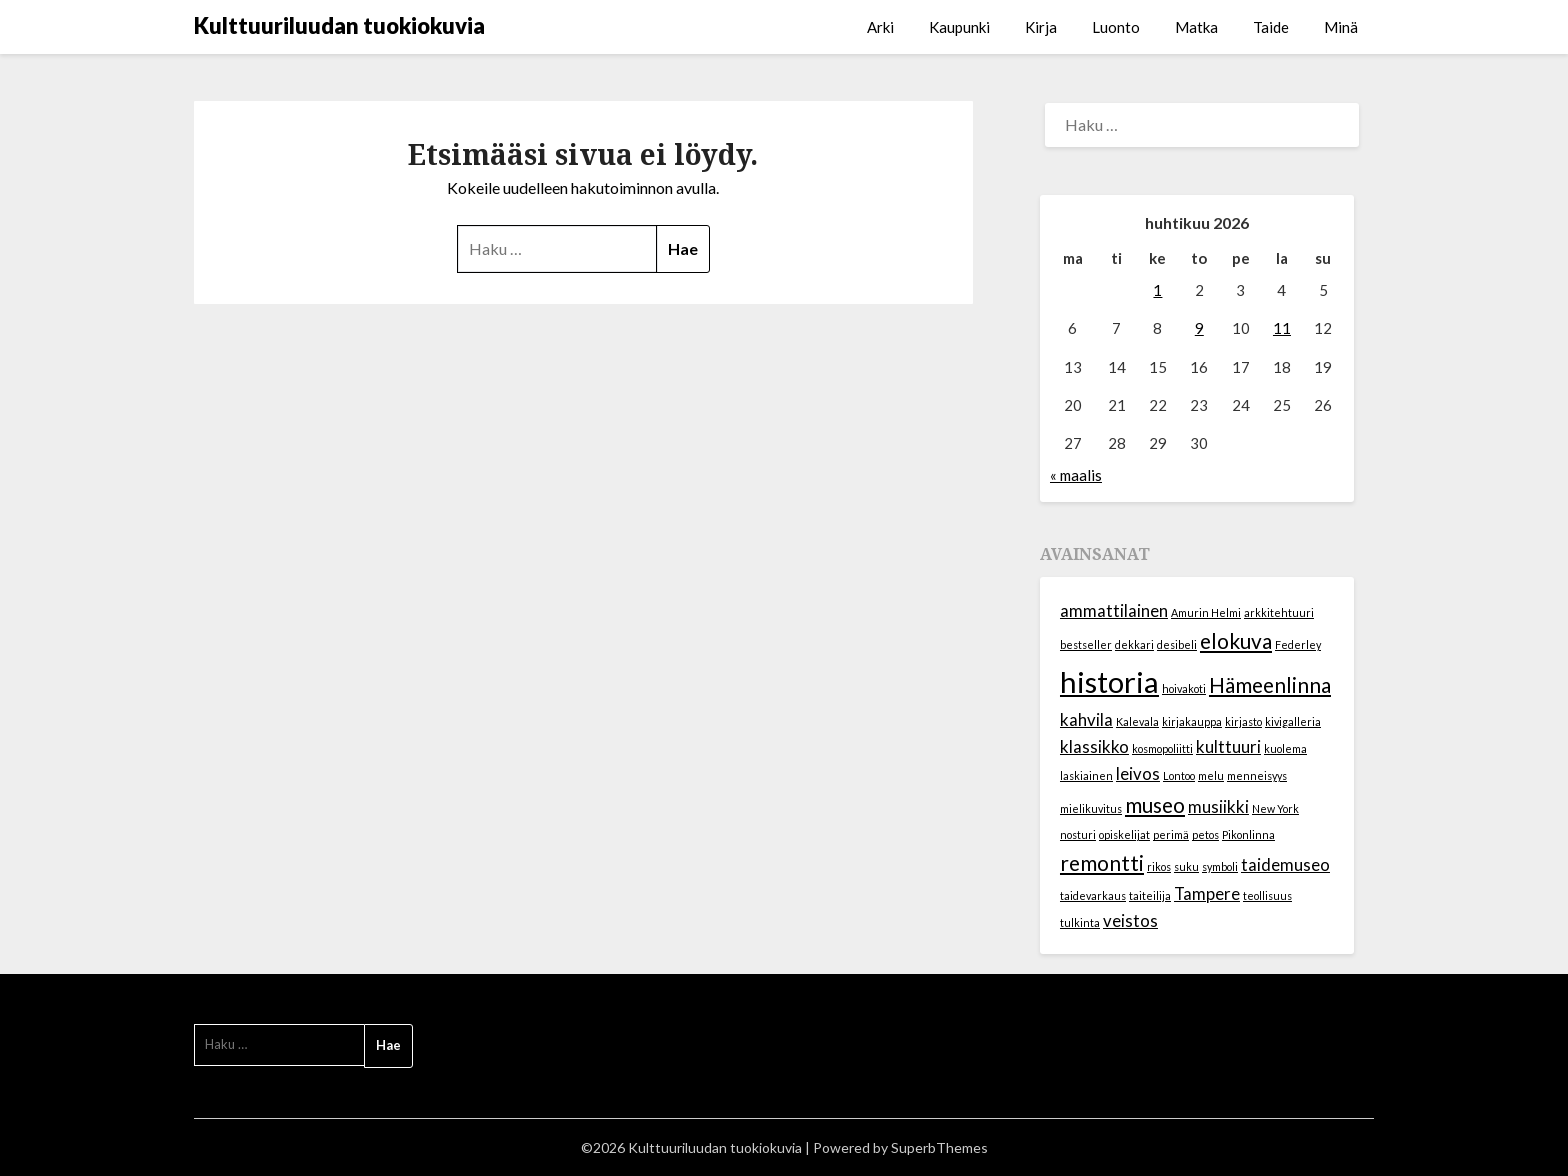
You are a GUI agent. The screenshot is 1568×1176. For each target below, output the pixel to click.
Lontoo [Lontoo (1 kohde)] (1179, 775)
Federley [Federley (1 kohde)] (1298, 644)
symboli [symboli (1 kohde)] (1220, 866)
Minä (1341, 27)
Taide (1271, 27)
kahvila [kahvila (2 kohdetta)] (1086, 719)
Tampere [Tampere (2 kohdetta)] (1207, 893)
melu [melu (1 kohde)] (1211, 775)
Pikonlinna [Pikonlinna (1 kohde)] (1248, 834)
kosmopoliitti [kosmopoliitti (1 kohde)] (1162, 748)
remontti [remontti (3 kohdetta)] (1102, 862)
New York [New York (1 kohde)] (1275, 808)
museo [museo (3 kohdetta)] (1155, 804)
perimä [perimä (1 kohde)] (1171, 834)
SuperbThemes (939, 1147)
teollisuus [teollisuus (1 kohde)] (1267, 895)
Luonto (1116, 27)
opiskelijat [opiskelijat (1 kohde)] (1124, 834)
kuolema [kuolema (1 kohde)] (1285, 748)
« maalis (1076, 475)
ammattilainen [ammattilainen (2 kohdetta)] (1114, 610)
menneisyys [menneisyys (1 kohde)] (1257, 775)
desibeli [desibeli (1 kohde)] (1177, 644)
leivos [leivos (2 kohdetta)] (1138, 773)
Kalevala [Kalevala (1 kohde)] (1137, 721)
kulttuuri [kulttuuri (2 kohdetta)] (1228, 746)
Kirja (1041, 27)
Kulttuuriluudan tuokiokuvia (339, 25)
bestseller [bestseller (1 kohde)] (1086, 644)
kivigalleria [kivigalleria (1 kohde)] (1293, 721)
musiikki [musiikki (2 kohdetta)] (1218, 806)
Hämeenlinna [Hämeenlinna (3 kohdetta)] (1270, 684)
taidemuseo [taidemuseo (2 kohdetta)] (1285, 864)
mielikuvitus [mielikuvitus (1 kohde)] (1091, 808)
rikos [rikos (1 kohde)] (1159, 866)
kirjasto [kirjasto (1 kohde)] (1243, 721)
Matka (1196, 27)
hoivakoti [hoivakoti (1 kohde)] (1184, 688)
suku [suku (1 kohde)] (1186, 866)
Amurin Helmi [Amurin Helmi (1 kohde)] (1206, 612)
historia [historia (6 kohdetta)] (1109, 681)
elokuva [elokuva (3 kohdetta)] (1236, 640)
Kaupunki (959, 27)
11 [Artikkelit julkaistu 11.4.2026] (1282, 328)
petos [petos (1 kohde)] (1205, 834)
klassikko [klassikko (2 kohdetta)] (1094, 746)
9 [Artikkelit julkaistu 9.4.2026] (1199, 328)
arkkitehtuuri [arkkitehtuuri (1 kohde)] (1279, 612)
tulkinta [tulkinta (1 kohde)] (1080, 922)
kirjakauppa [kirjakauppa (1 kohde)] (1192, 721)
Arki (880, 27)
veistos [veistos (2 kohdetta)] (1130, 920)
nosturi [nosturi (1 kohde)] (1078, 834)
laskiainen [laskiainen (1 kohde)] (1086, 775)
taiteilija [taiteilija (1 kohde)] (1150, 895)
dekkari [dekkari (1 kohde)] (1134, 644)
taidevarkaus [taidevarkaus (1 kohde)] (1093, 895)
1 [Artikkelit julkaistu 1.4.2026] (1157, 290)
